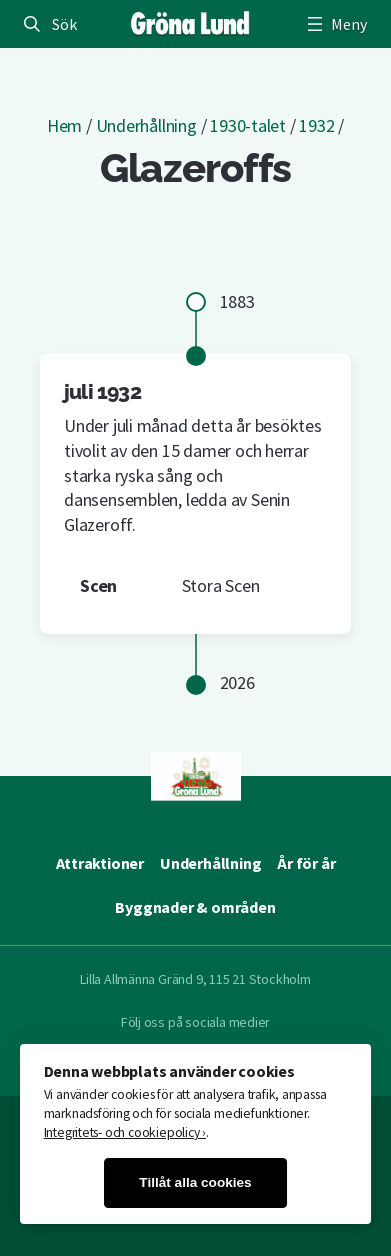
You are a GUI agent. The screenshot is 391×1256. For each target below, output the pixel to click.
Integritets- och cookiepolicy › (125, 1132)
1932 (316, 125)
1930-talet (248, 125)
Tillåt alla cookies (195, 1182)
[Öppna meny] (335, 24)
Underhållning (146, 125)
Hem (64, 125)
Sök (64, 24)
